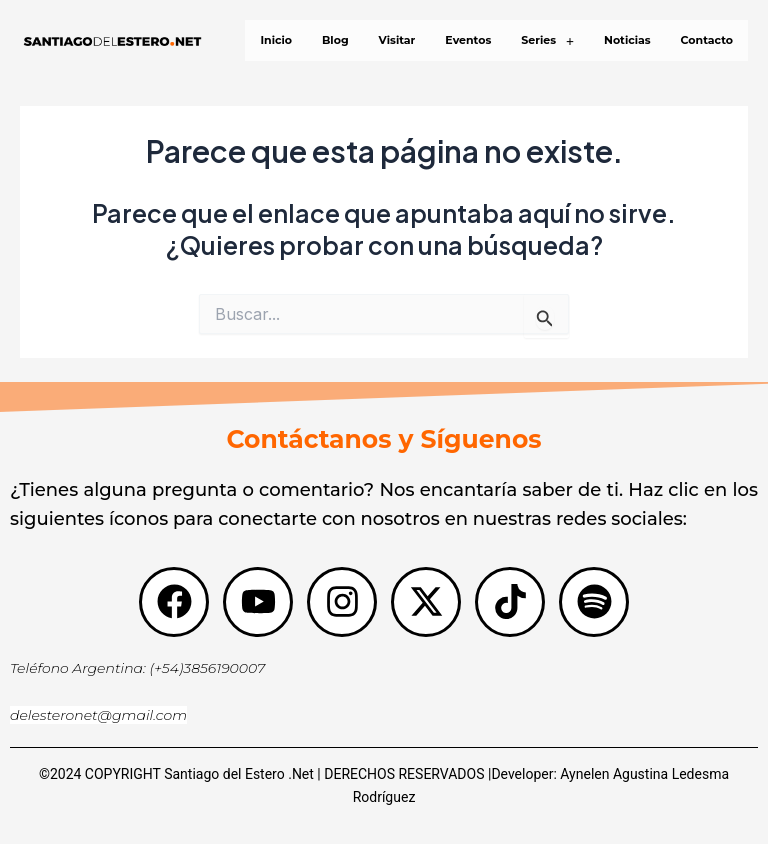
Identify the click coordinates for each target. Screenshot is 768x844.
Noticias (627, 40)
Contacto (707, 40)
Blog (335, 40)
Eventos (468, 40)
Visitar (397, 40)
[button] (547, 40)
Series (547, 40)
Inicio (276, 40)
